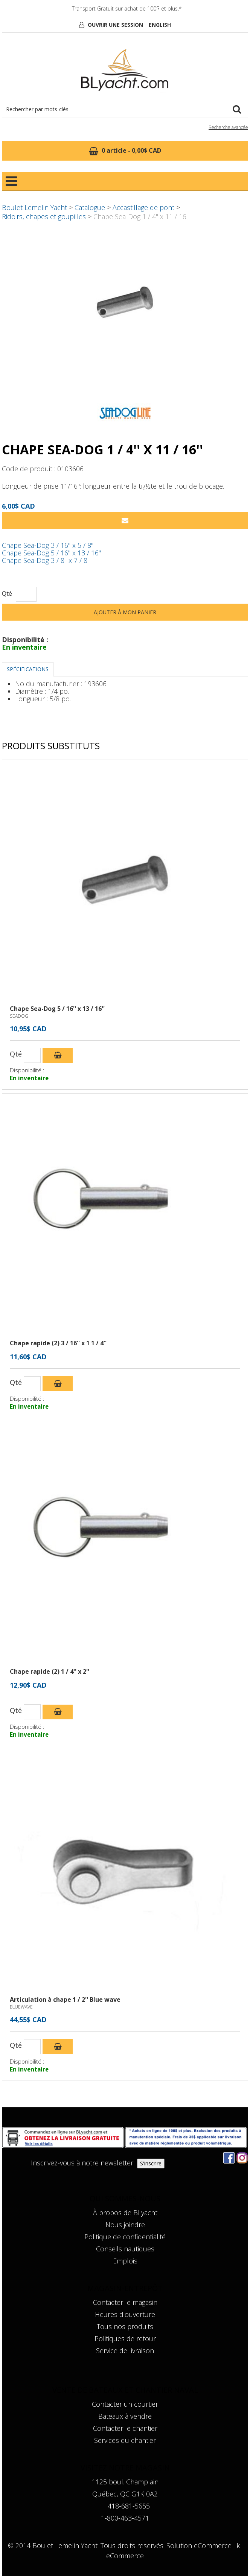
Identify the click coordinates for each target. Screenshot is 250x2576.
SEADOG (19, 1016)
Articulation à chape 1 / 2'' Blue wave (65, 1999)
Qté (7, 593)
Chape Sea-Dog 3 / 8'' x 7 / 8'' (46, 560)
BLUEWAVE (21, 2007)
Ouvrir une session (115, 24)
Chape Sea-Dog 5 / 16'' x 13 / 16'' (51, 552)
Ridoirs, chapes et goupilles (44, 216)
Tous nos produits (125, 2326)
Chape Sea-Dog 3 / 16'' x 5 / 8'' (47, 545)
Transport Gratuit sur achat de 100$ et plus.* (126, 8)
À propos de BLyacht (125, 2212)
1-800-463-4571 (125, 2517)
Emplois (125, 2260)
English (160, 24)
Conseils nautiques (125, 2248)
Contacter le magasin (125, 2302)
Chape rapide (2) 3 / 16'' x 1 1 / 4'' (58, 1343)
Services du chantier (125, 2440)
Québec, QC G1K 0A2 (125, 2493)
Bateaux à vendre (125, 2416)
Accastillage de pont (143, 207)
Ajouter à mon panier (125, 612)
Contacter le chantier (125, 2428)
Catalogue (90, 207)
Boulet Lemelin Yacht (34, 207)
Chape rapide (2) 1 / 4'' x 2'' (49, 1671)
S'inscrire (151, 2163)
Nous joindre (125, 2224)
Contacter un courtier (125, 2404)
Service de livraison (125, 2350)
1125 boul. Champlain (125, 2481)
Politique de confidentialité (125, 2236)
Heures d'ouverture (125, 2314)
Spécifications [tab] (28, 669)
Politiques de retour (125, 2338)
